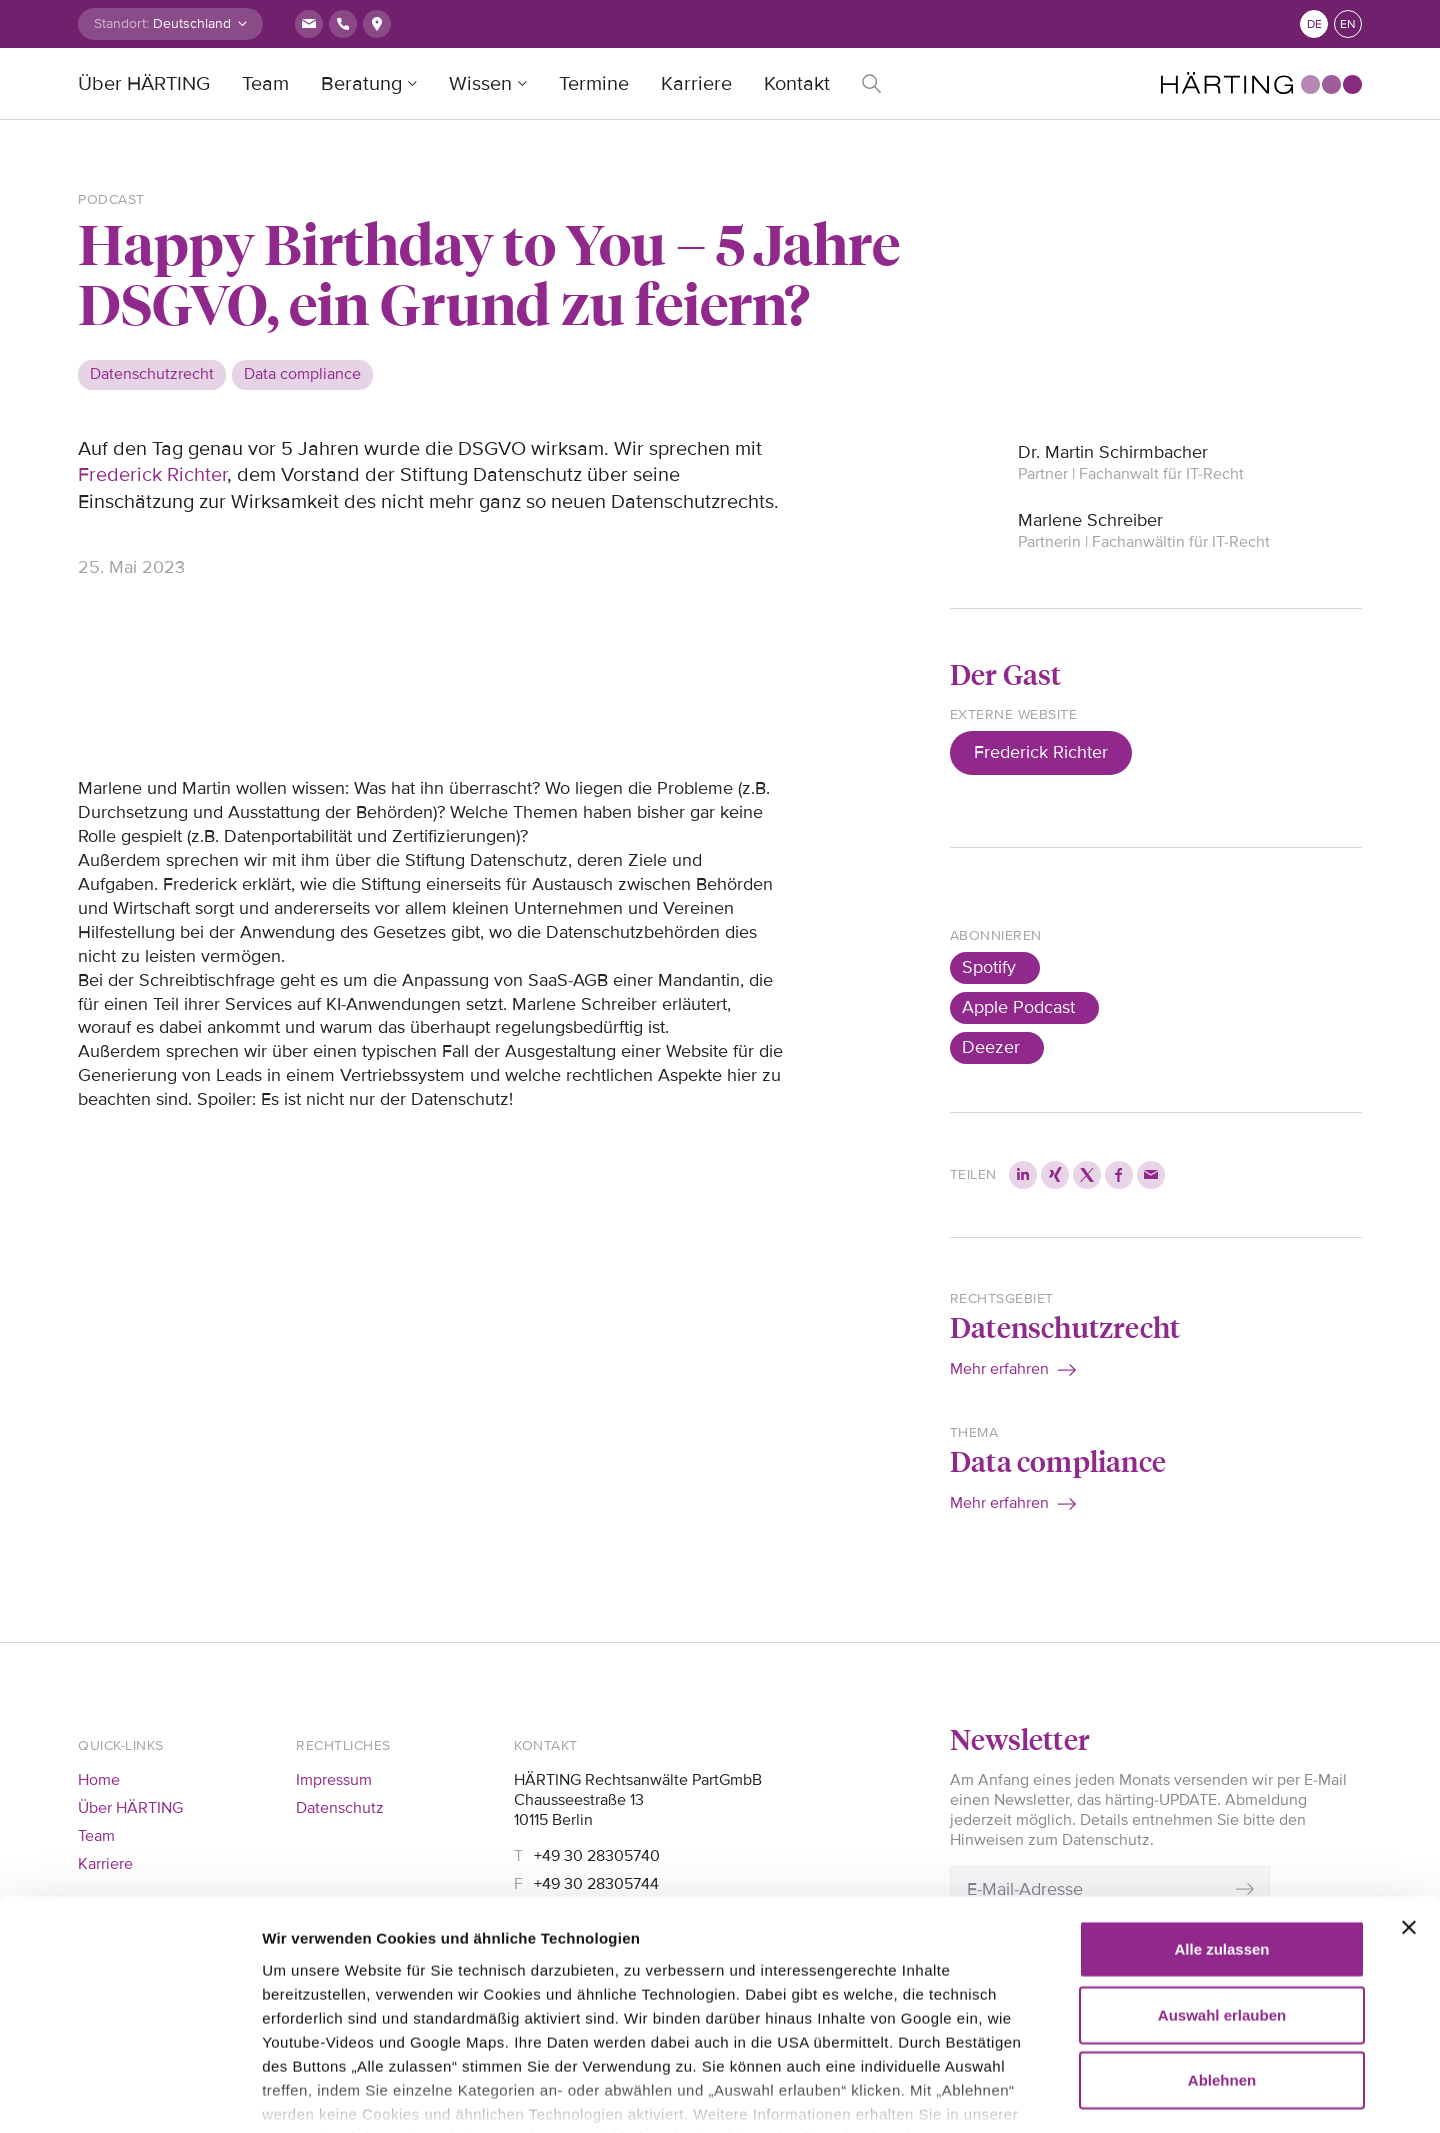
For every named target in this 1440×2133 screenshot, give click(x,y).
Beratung (361, 84)
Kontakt (797, 84)
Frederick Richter (152, 475)
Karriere (696, 84)
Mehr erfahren (999, 1369)
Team (265, 84)
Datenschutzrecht (1065, 1326)
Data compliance (1058, 1460)
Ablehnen (1222, 1958)
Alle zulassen (1221, 1827)
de (1314, 24)
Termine (594, 84)
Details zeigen (1149, 2093)
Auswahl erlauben (1222, 1892)
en (1348, 24)
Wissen (480, 84)
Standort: (121, 23)
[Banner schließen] (1409, 1806)
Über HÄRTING (144, 84)
